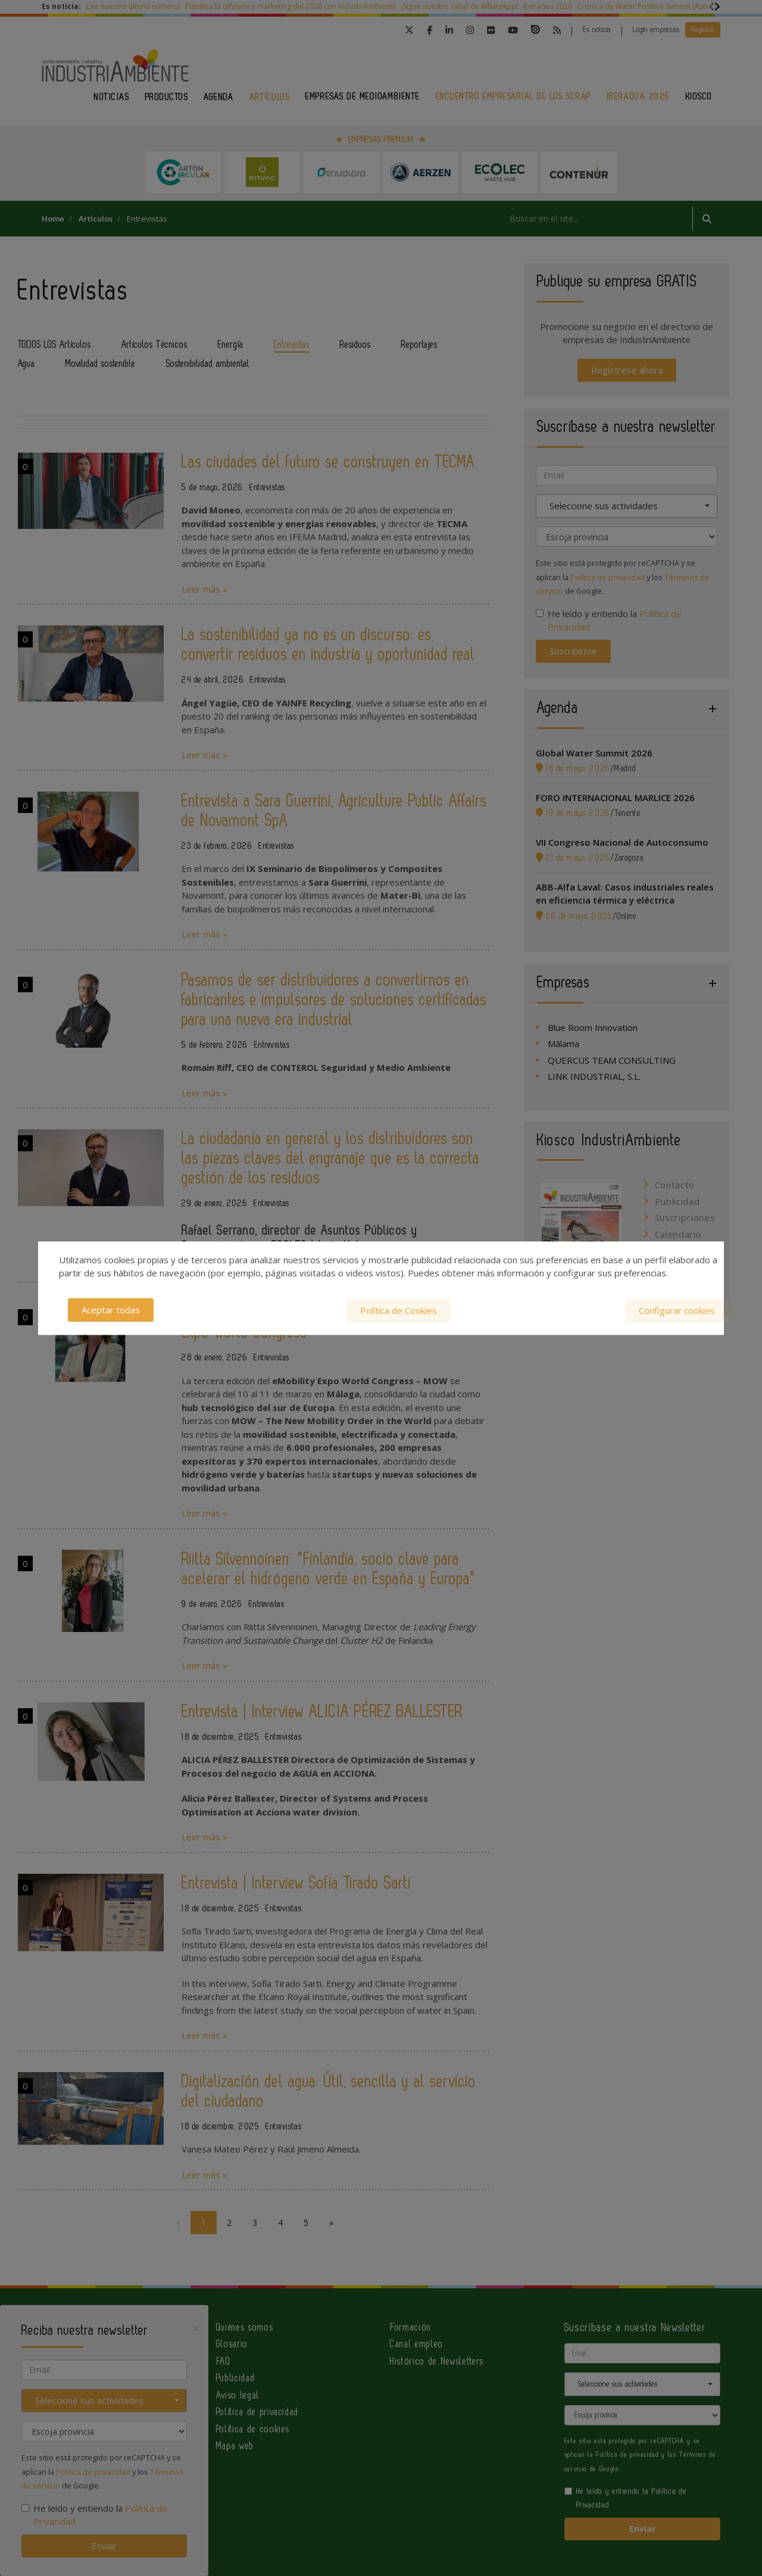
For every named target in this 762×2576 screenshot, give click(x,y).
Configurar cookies (677, 1310)
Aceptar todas (111, 1310)
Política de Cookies (398, 1310)
